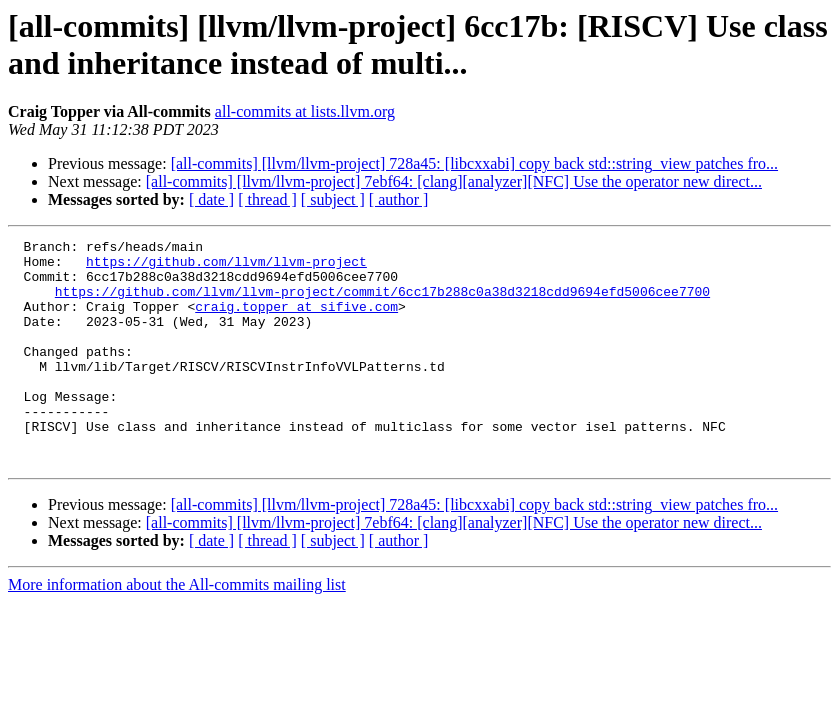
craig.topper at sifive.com (296, 321)
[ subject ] (333, 199)
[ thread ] (267, 199)
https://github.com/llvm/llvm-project (226, 267)
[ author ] (399, 199)
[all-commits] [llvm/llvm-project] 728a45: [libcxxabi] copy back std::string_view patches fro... (474, 163)
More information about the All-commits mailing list (177, 629)
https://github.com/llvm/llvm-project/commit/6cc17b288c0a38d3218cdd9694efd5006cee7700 (382, 303)
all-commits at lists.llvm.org (305, 111)
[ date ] (211, 199)
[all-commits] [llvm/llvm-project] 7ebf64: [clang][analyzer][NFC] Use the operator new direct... (454, 181)
